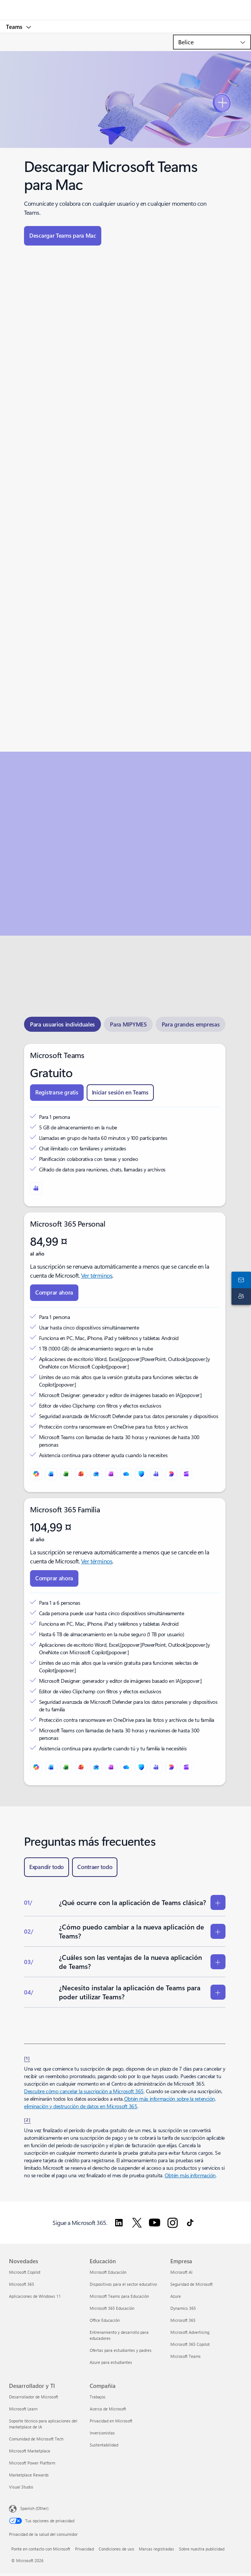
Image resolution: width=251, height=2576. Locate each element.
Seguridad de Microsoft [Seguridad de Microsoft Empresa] (191, 2284)
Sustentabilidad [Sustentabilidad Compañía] (104, 2445)
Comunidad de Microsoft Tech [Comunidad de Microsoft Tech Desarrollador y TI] (36, 2439)
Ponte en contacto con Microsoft (40, 2549)
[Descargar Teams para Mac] (62, 236)
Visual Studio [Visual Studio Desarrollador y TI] (21, 2487)
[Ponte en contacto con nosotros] (239, 1280)
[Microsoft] (125, 5)
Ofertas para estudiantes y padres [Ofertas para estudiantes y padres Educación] (121, 2350)
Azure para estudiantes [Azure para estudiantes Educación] (111, 2362)
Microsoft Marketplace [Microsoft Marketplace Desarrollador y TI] (29, 2451)
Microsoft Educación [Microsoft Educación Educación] (108, 2272)
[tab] (62, 1024)
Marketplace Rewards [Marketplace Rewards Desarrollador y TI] (29, 2475)
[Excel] (66, 1474)
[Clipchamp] (186, 1474)
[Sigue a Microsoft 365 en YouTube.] (155, 2223)
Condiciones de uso (116, 2549)
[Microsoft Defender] (141, 1474)
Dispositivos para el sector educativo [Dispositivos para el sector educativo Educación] (123, 2284)
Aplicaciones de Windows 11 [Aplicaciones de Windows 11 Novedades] (35, 2296)
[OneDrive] (126, 1474)
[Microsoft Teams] (36, 1188)
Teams (15, 26)
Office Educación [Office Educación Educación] (105, 2320)
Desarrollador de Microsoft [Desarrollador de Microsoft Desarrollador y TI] (33, 2397)
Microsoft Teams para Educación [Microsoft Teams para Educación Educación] (119, 2296)
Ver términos (96, 1275)
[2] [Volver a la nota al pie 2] (27, 2119)
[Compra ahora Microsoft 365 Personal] (54, 1292)
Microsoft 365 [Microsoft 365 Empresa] (182, 2320)
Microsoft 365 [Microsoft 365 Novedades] (21, 2284)
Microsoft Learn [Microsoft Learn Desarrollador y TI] (23, 2409)
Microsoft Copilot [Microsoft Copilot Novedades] (25, 2272)
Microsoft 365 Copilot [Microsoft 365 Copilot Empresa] (190, 2344)
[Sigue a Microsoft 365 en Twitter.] (137, 2223)
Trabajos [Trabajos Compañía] (97, 2397)
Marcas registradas (156, 2549)
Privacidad (84, 2549)
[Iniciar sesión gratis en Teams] (120, 1092)
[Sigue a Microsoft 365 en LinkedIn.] (119, 2223)
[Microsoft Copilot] (36, 1474)
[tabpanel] (124, 1414)
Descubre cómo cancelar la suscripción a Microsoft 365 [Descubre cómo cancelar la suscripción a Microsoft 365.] (84, 2091)
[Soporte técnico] (239, 1296)
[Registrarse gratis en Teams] (57, 1092)
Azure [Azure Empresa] (175, 2296)
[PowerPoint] (81, 1474)
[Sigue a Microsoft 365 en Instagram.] (173, 2223)
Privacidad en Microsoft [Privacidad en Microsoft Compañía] (111, 2421)
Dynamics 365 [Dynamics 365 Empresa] (183, 2308)
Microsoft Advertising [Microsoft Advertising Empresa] (189, 2332)
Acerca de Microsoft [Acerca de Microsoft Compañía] (108, 2409)
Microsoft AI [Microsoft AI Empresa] (181, 2272)
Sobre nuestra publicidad (201, 2549)
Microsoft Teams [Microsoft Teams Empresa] (185, 2356)
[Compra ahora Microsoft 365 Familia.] (54, 1578)
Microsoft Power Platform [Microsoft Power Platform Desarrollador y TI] (32, 2463)
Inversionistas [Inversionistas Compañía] (102, 2433)
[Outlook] (96, 1474)
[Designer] (171, 1474)
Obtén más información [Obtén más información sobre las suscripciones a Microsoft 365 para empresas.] (190, 2175)
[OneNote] (111, 1474)
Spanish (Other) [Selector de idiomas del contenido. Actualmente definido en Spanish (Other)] (34, 2508)
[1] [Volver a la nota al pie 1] (27, 2058)
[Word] (51, 1474)
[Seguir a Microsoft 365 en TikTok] (190, 2223)
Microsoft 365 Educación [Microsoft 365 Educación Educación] (112, 2308)
